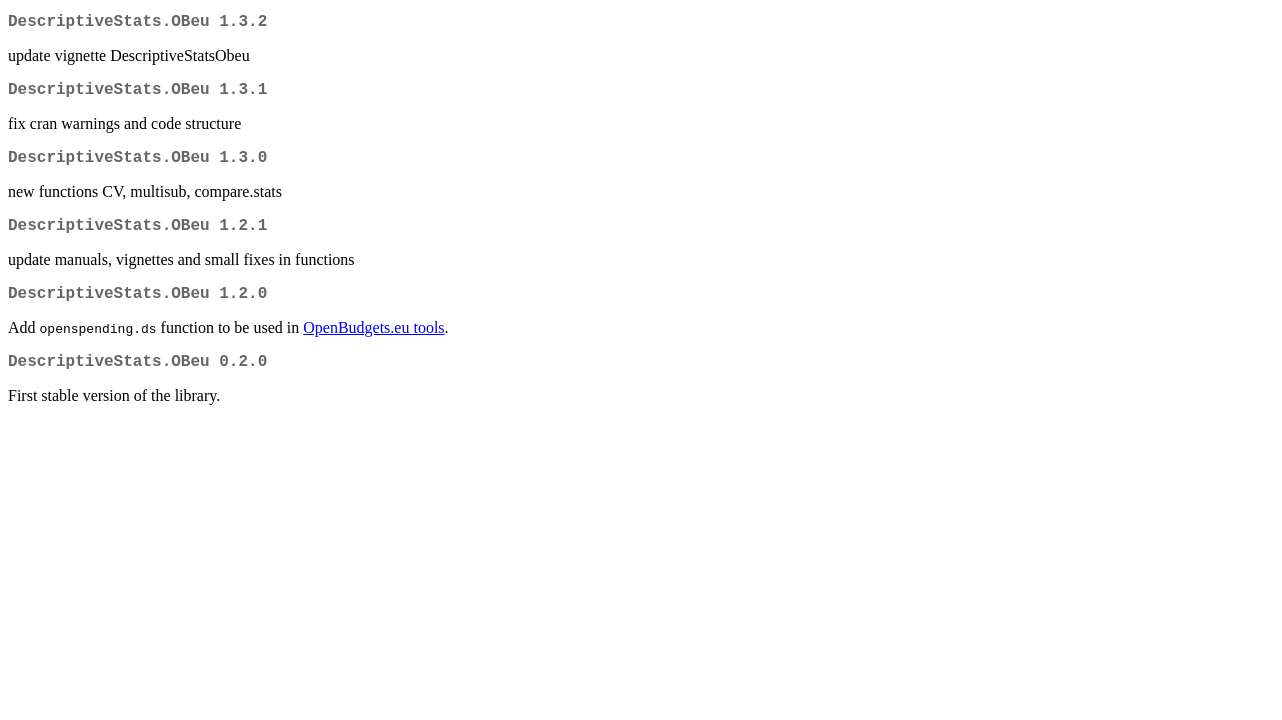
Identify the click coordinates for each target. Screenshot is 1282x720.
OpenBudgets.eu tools (373, 347)
